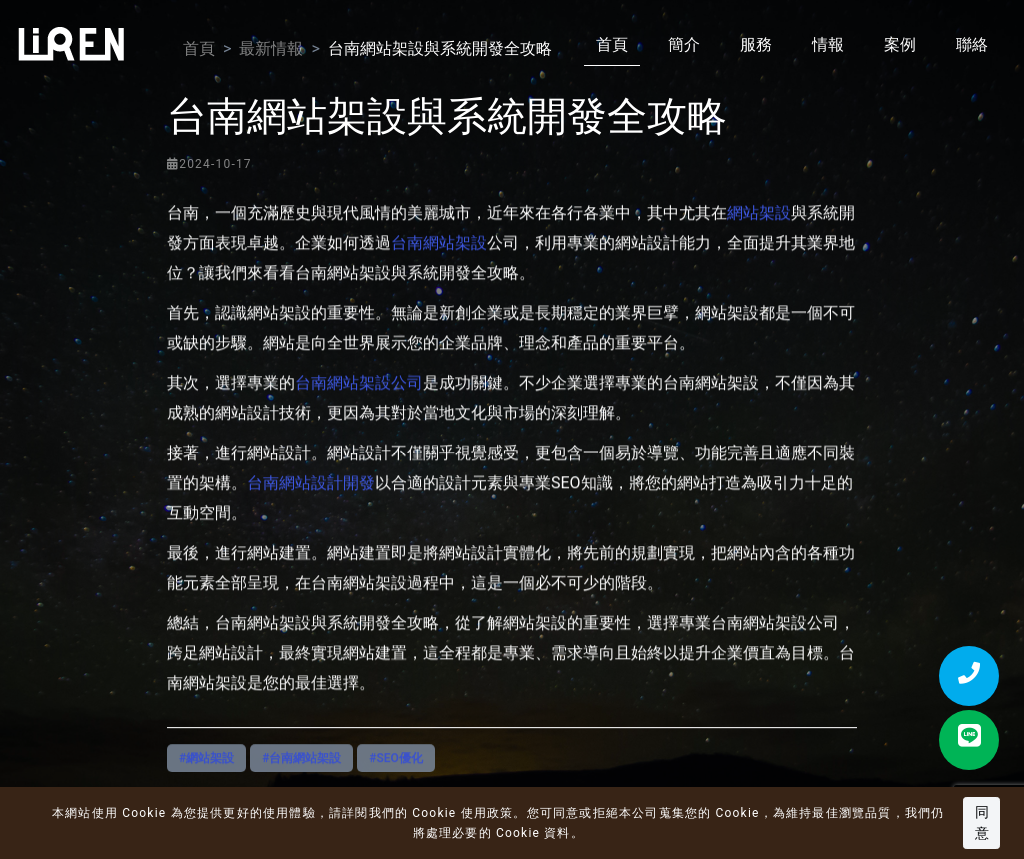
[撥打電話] (969, 676)
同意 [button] (982, 822)
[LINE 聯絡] (969, 740)
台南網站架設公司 (359, 411)
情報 (828, 44)
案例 (900, 44)
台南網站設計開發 (311, 511)
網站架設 (759, 241)
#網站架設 (206, 772)
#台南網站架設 (301, 772)
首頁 (612, 44)
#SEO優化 (396, 772)
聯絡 (972, 44)
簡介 (684, 44)
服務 (756, 44)
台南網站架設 (439, 271)
